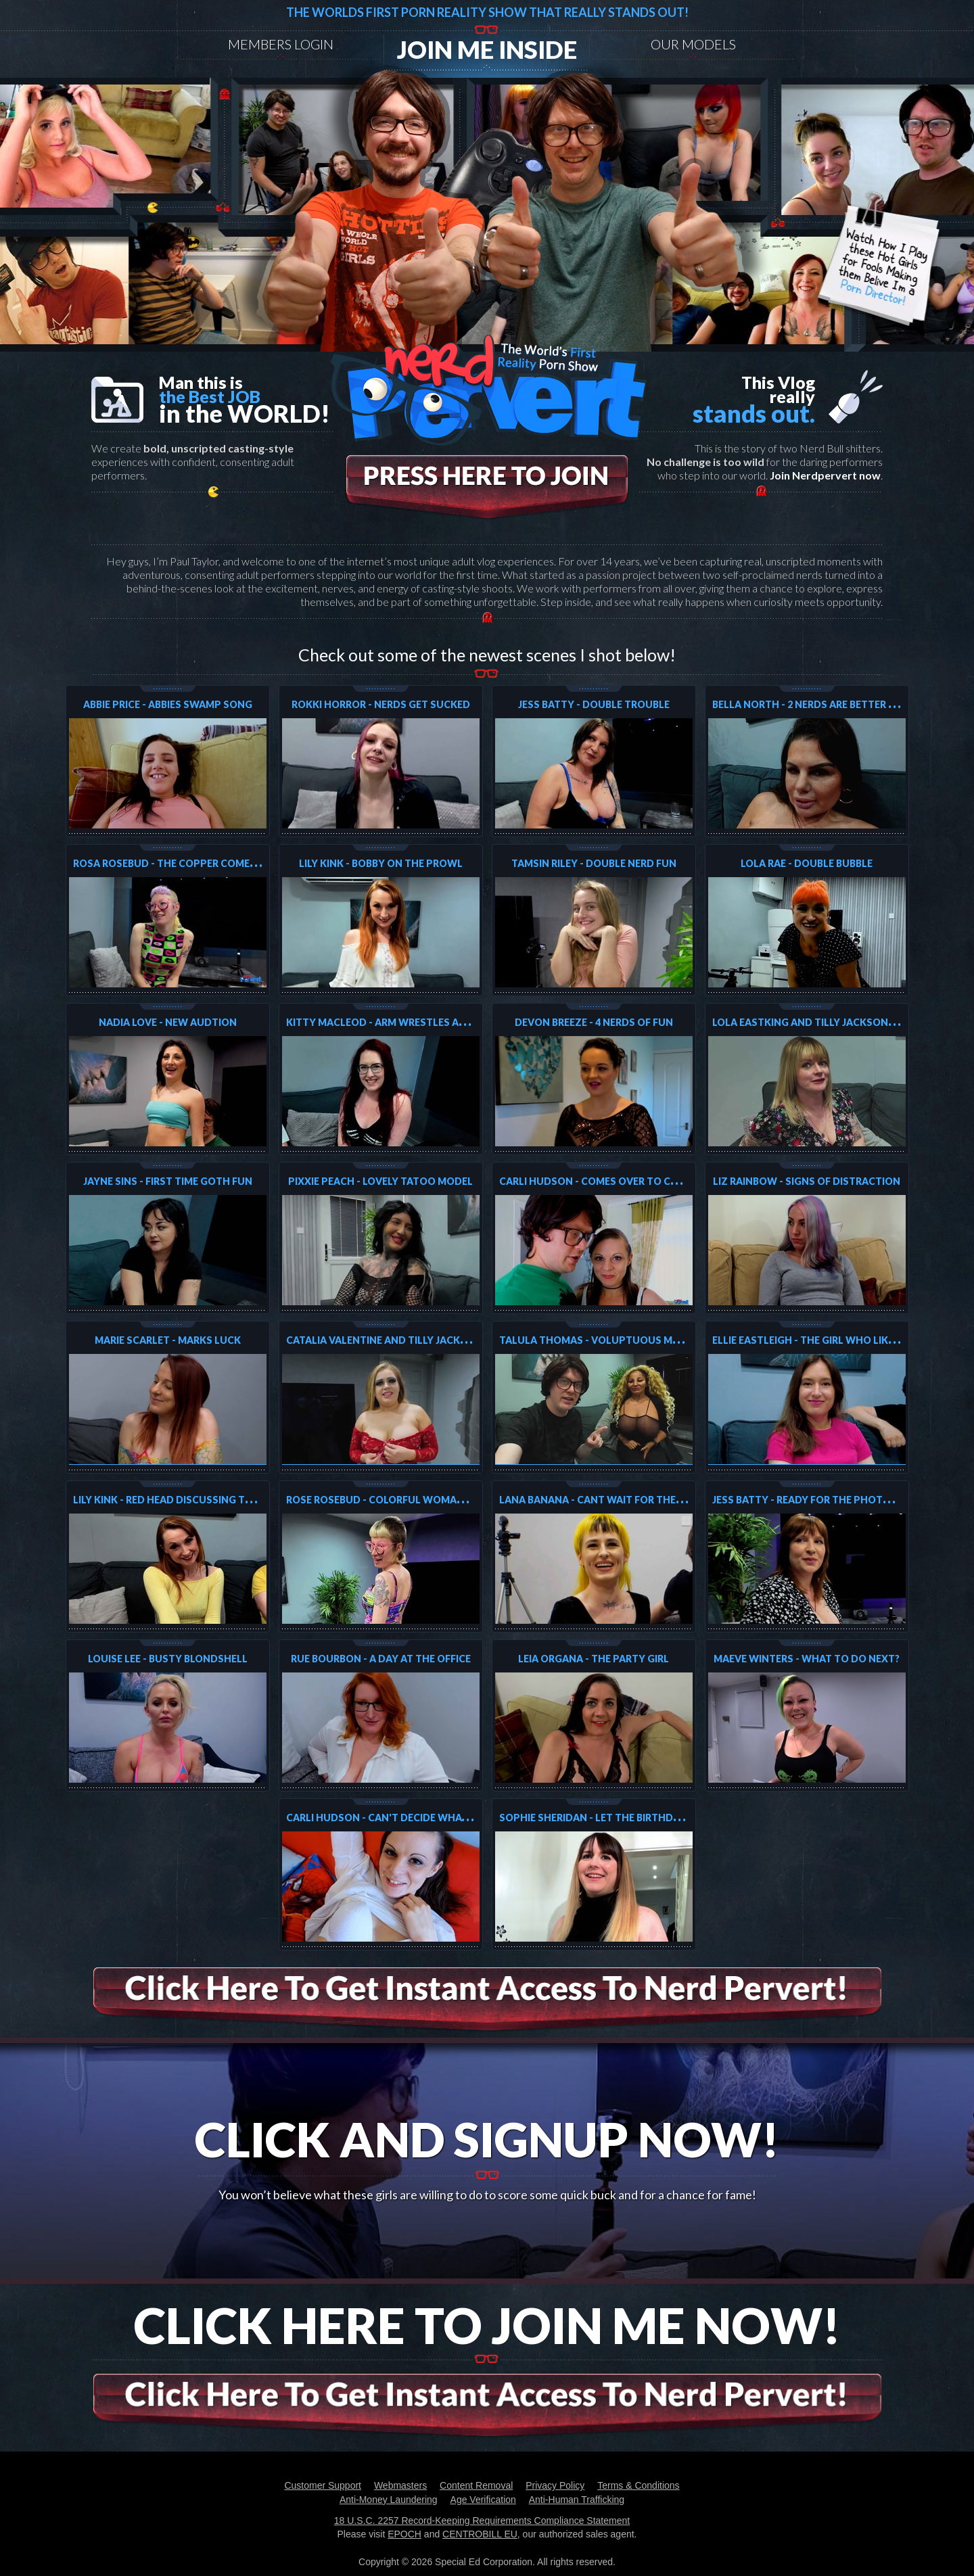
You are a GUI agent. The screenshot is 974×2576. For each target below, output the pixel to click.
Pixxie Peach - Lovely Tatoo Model (380, 1181)
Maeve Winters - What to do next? (807, 1658)
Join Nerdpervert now (825, 475)
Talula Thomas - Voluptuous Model (599, 1340)
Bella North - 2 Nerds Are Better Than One (826, 704)
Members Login (280, 44)
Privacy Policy (555, 2485)
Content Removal (476, 2485)
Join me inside (487, 49)
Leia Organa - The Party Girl (593, 1658)
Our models (693, 44)
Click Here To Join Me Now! (487, 2325)
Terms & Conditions (638, 2485)
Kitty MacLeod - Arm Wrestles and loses (396, 1022)
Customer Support (322, 2485)
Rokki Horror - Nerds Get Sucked (381, 704)
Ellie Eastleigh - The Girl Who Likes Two (819, 1340)
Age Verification (483, 2499)
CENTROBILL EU (479, 2534)
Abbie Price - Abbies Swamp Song (167, 704)
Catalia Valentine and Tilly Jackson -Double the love (431, 1340)
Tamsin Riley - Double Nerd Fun (593, 863)
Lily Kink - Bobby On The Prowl (381, 863)
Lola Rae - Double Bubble (807, 863)
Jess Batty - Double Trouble (594, 704)
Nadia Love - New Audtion (168, 1022)
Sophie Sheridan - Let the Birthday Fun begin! (621, 1817)
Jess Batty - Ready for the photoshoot (819, 1499)
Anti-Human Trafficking (576, 2499)
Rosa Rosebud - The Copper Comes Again (181, 863)
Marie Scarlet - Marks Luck (168, 1340)
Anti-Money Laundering (389, 2499)
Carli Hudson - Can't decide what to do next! (410, 1817)
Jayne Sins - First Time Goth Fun (167, 1181)
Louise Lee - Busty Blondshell (168, 1658)
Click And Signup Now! (487, 2139)
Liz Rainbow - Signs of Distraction (806, 1181)
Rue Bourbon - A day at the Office (381, 1658)
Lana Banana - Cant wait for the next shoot (621, 1499)
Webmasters (400, 2485)
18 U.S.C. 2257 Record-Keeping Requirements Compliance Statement (482, 2520)
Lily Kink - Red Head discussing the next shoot (199, 1499)
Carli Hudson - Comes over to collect (603, 1181)
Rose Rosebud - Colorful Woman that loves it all (421, 1499)
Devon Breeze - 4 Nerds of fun (594, 1022)
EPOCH (404, 2534)
